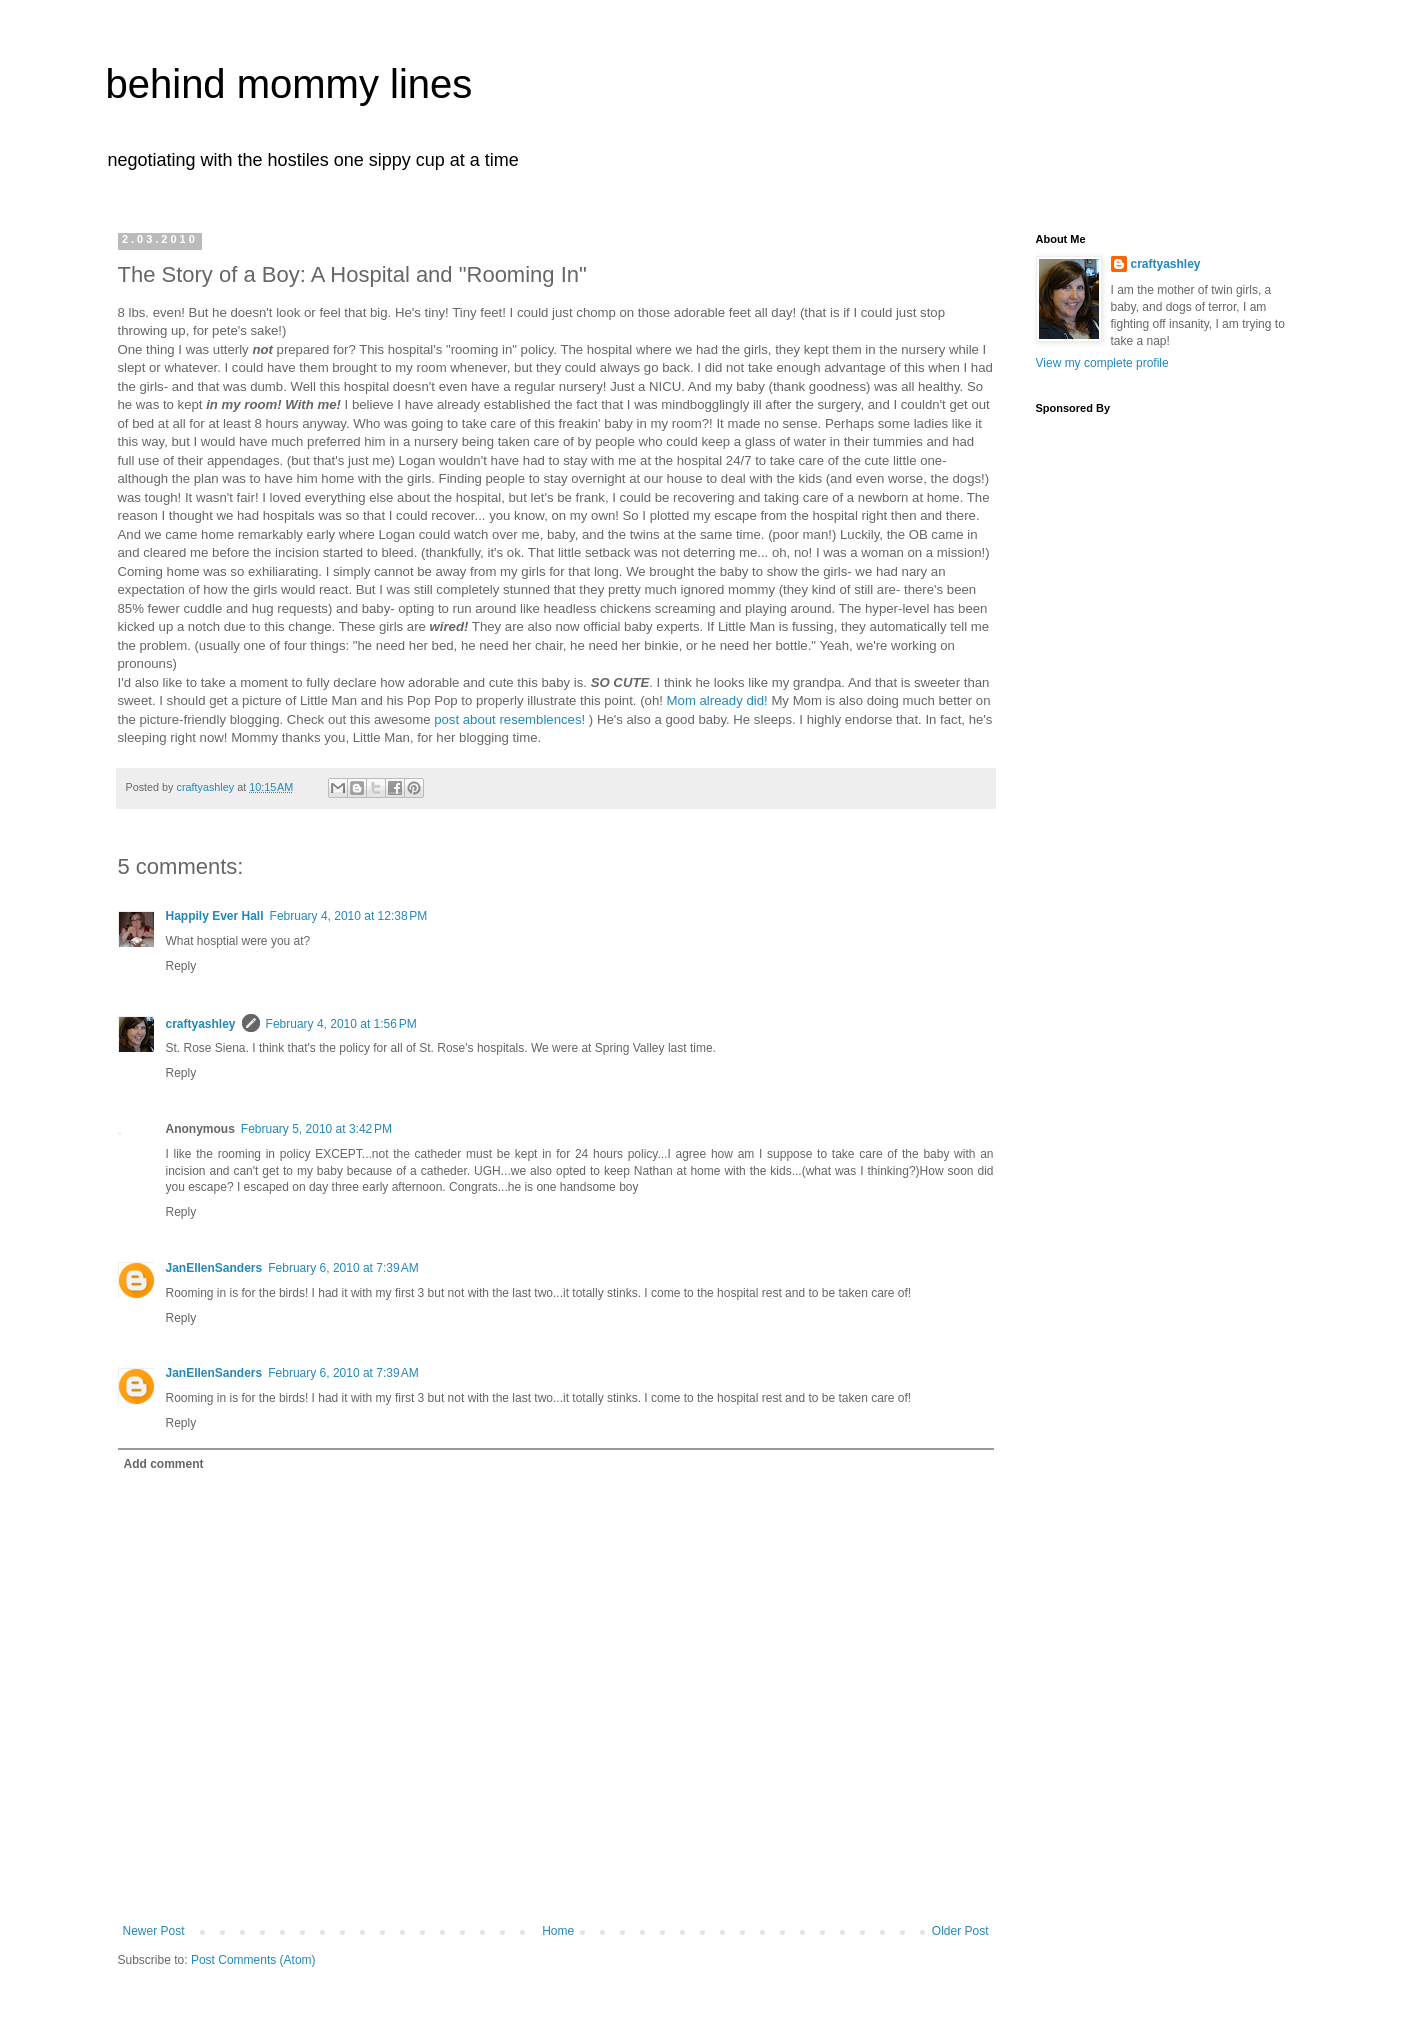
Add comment (164, 1464)
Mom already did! (717, 700)
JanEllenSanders (214, 1268)
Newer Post (154, 1931)
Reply (181, 966)
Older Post (960, 1931)
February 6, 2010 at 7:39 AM (343, 1268)
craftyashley (201, 1024)
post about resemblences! (509, 719)
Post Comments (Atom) (253, 1960)
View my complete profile (1102, 363)
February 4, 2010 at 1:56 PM (341, 1024)
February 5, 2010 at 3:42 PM (316, 1129)
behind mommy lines (289, 84)
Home (558, 1931)
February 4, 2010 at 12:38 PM (349, 916)
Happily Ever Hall (215, 916)
